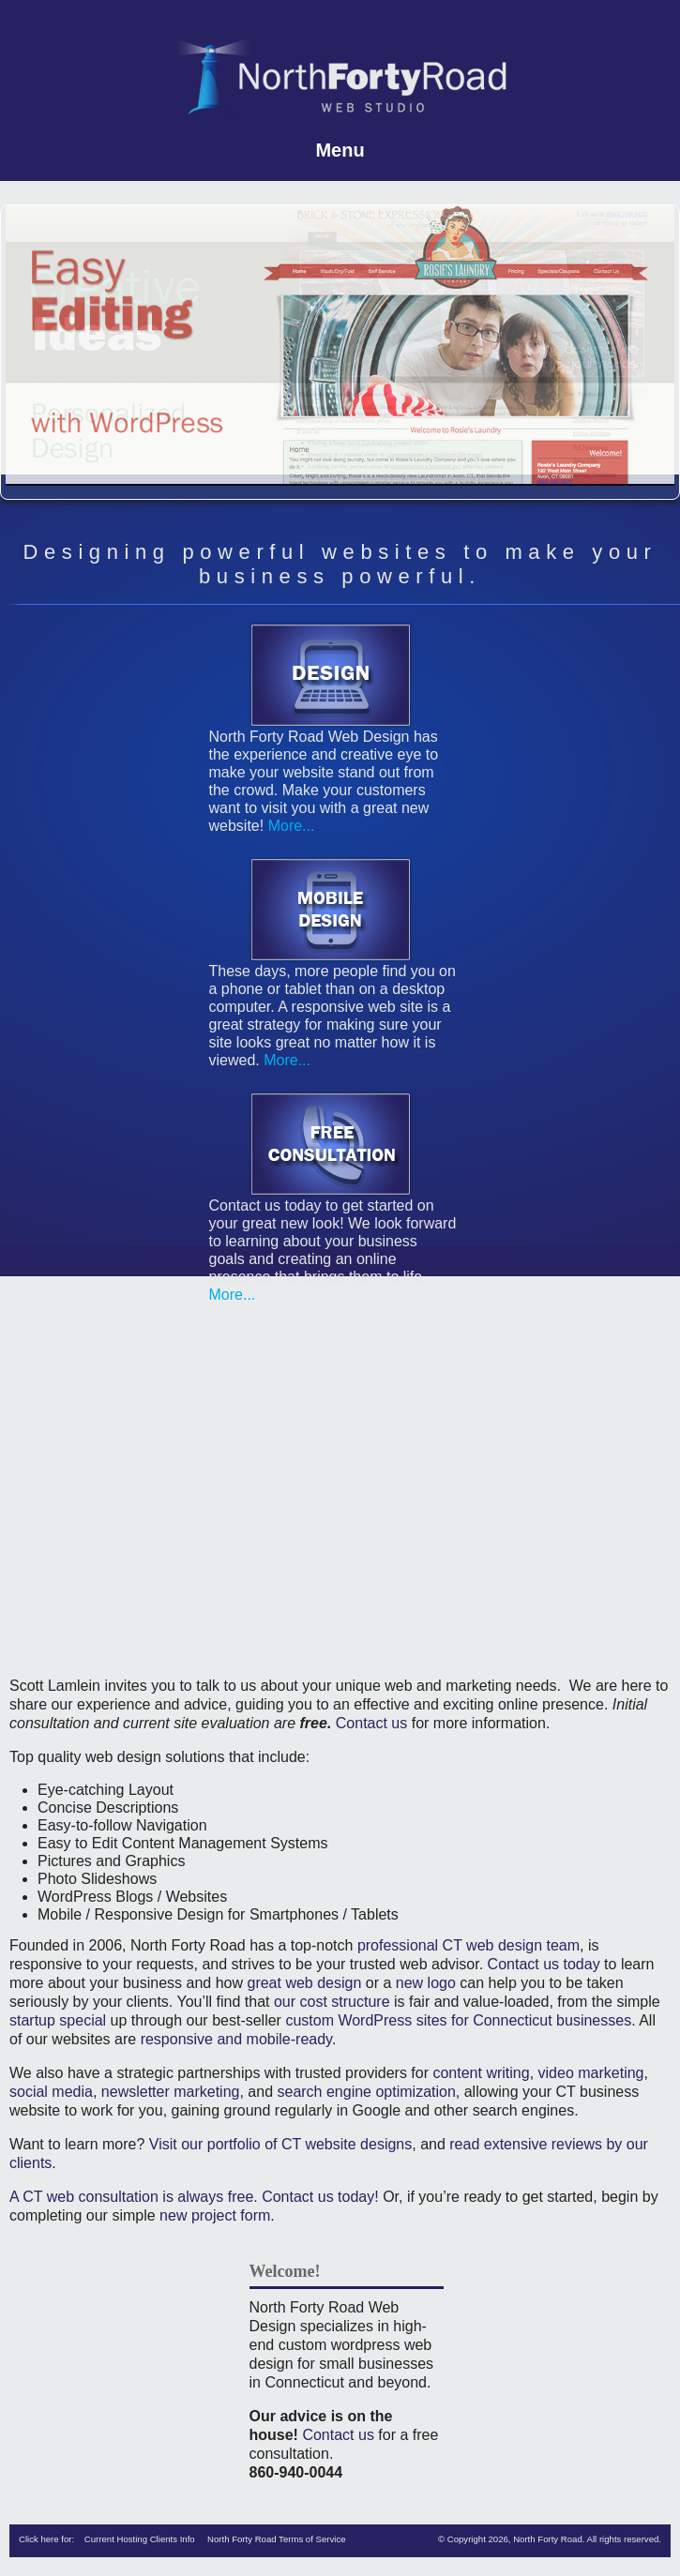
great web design (304, 1983)
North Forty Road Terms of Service (276, 2539)
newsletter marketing (170, 2092)
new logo (426, 1983)
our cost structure (332, 2002)
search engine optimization (366, 2092)
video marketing (591, 2073)
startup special (57, 2020)
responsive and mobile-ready (236, 2039)
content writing (480, 2073)
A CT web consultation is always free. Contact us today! (194, 2197)
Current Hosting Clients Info (139, 2539)
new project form (214, 2215)
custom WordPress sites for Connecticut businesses (458, 2020)
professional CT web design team (468, 1945)
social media (51, 2092)
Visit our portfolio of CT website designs (280, 2144)
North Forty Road (547, 2539)
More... (289, 826)
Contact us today (544, 1964)
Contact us (371, 1723)
